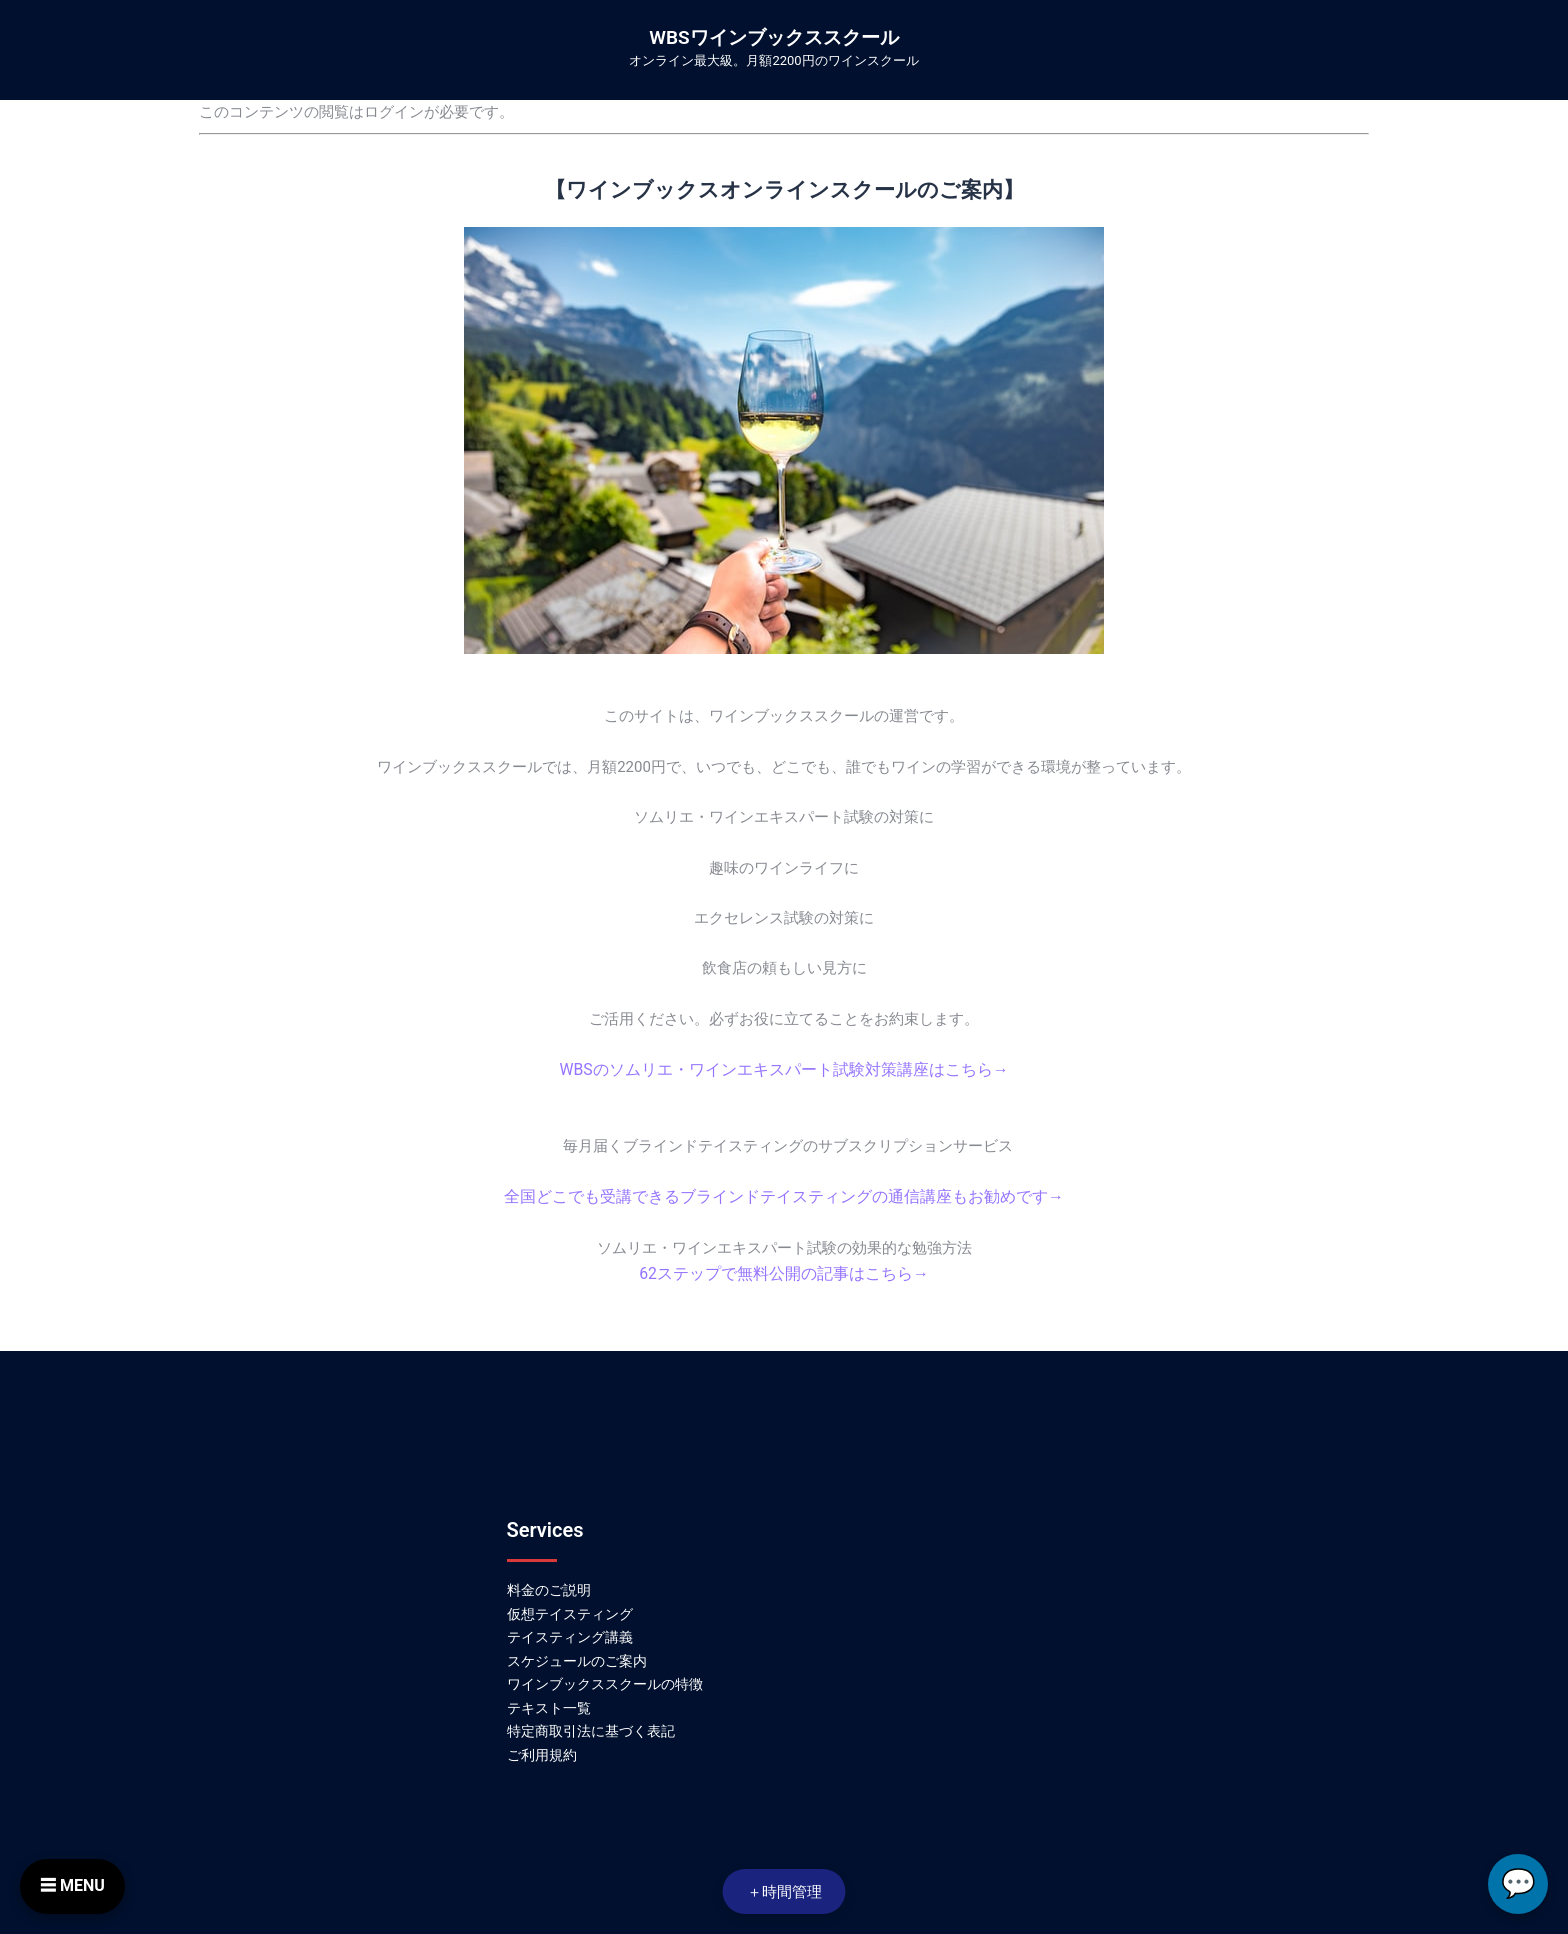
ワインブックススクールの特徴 (605, 1680)
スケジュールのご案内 (577, 1656)
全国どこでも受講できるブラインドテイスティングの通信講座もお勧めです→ (784, 1195)
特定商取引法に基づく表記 (591, 1727)
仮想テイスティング (570, 1609)
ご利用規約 (542, 1751)
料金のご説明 (549, 1586)
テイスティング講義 (570, 1633)
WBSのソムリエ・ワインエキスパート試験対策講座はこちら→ (784, 1069)
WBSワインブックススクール (773, 37)
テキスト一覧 (549, 1704)
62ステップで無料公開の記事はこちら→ (784, 1271)
